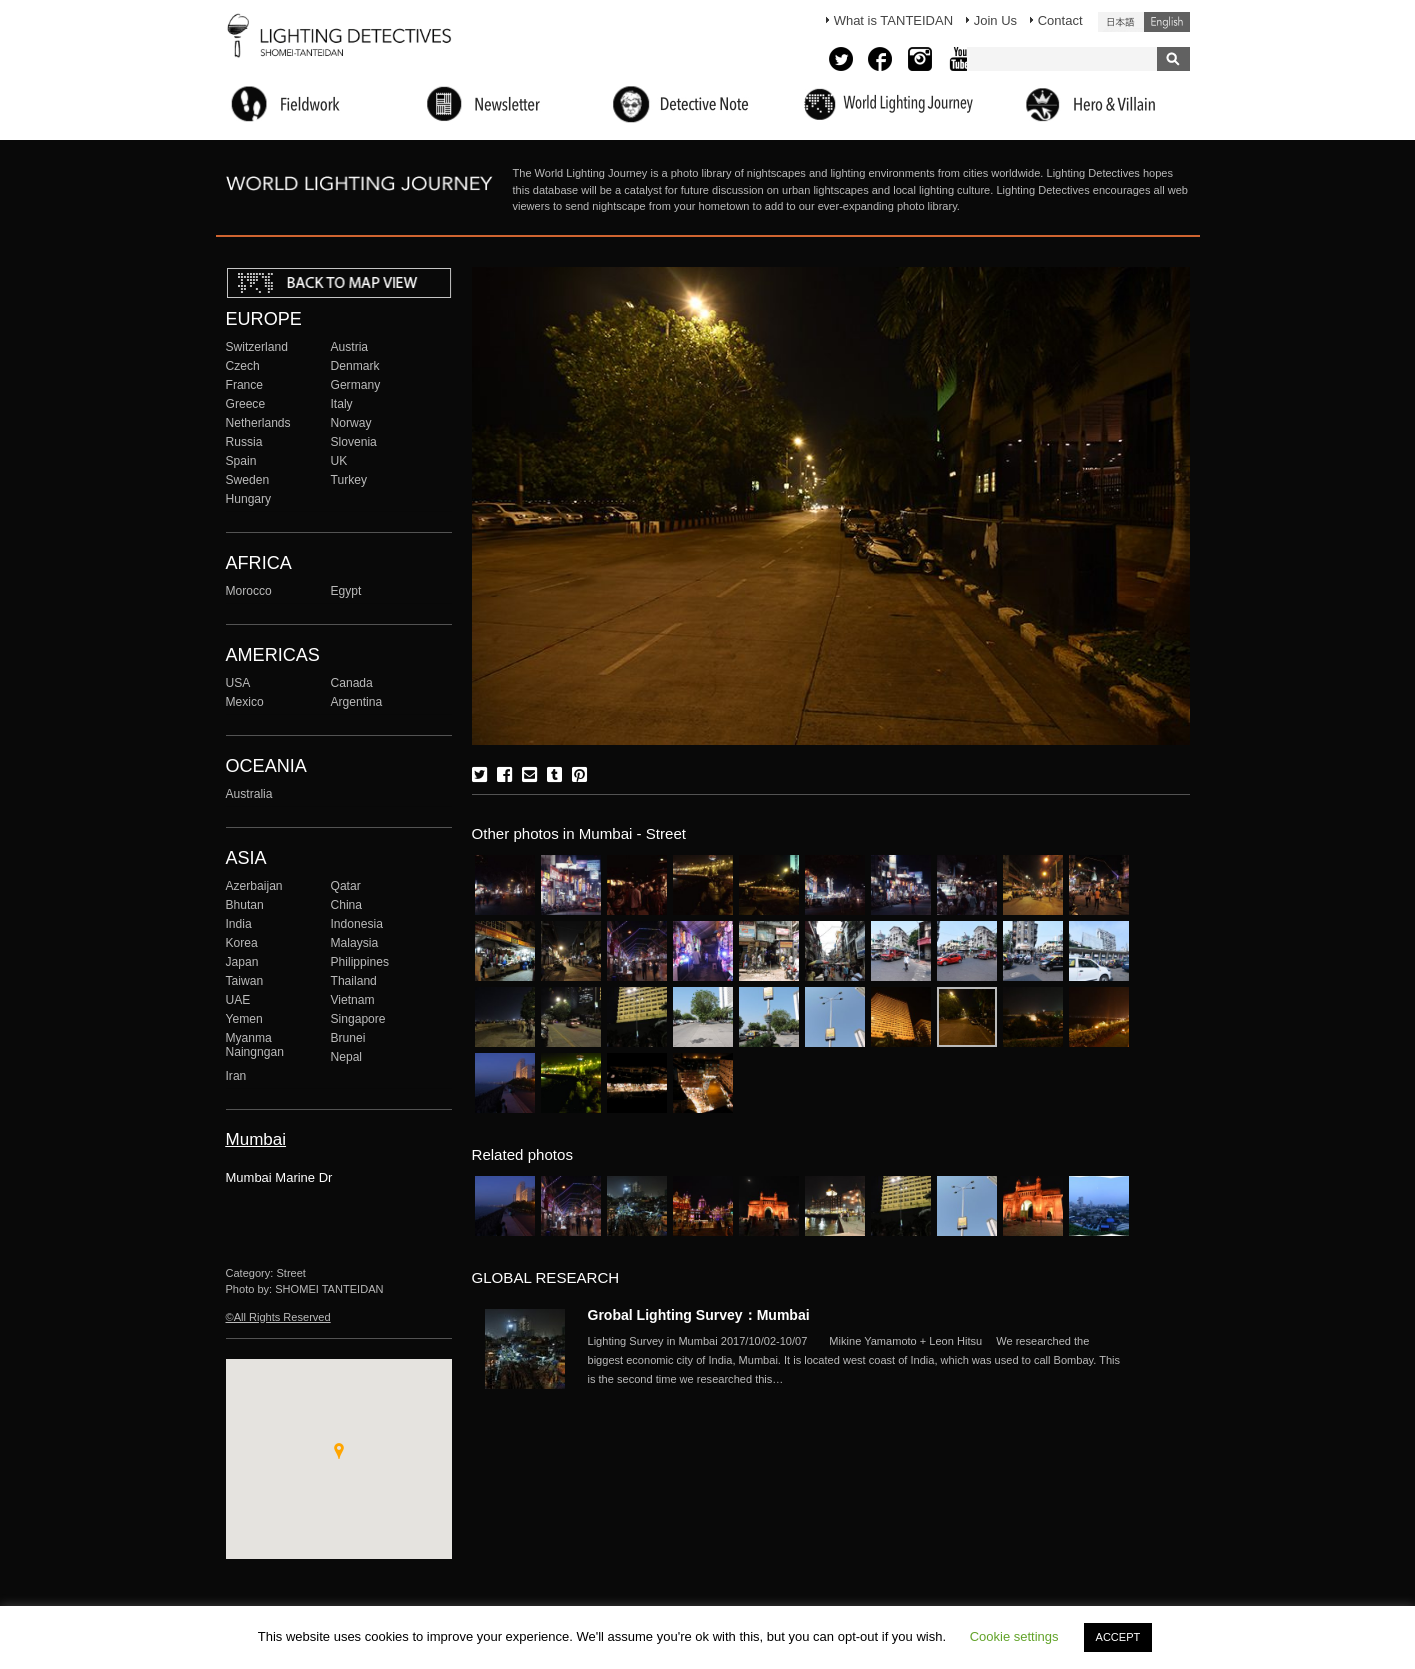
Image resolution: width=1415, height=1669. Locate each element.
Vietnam (353, 1000)
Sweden (248, 480)
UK (339, 461)
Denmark (355, 366)
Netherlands (258, 423)
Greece (246, 404)
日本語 (1121, 22)
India (239, 924)
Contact (1060, 20)
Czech (243, 366)
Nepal (347, 1057)
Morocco (249, 591)
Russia (244, 442)
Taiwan (245, 981)
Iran (236, 1076)
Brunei (348, 1038)
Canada (352, 683)
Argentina (357, 702)
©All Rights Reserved (278, 1317)
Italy (342, 404)
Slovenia (354, 442)
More (858, 1360)
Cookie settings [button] (1014, 1636)
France (245, 385)
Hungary (249, 499)
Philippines (360, 962)
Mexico (245, 702)
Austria (350, 347)
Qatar (346, 886)
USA (238, 683)
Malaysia (355, 943)
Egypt (346, 591)
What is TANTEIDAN (893, 20)
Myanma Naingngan (255, 1045)
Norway (351, 423)
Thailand (354, 981)
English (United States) (1167, 22)
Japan (242, 962)
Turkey (349, 480)
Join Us (995, 20)
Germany (356, 385)
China (347, 905)
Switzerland (257, 347)
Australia (249, 794)
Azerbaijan (254, 886)
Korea (242, 943)
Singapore (358, 1019)
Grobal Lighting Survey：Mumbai (699, 1315)
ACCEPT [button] (1118, 1637)
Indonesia (357, 924)
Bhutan (245, 905)
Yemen (244, 1019)
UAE (238, 1000)
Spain (241, 461)
